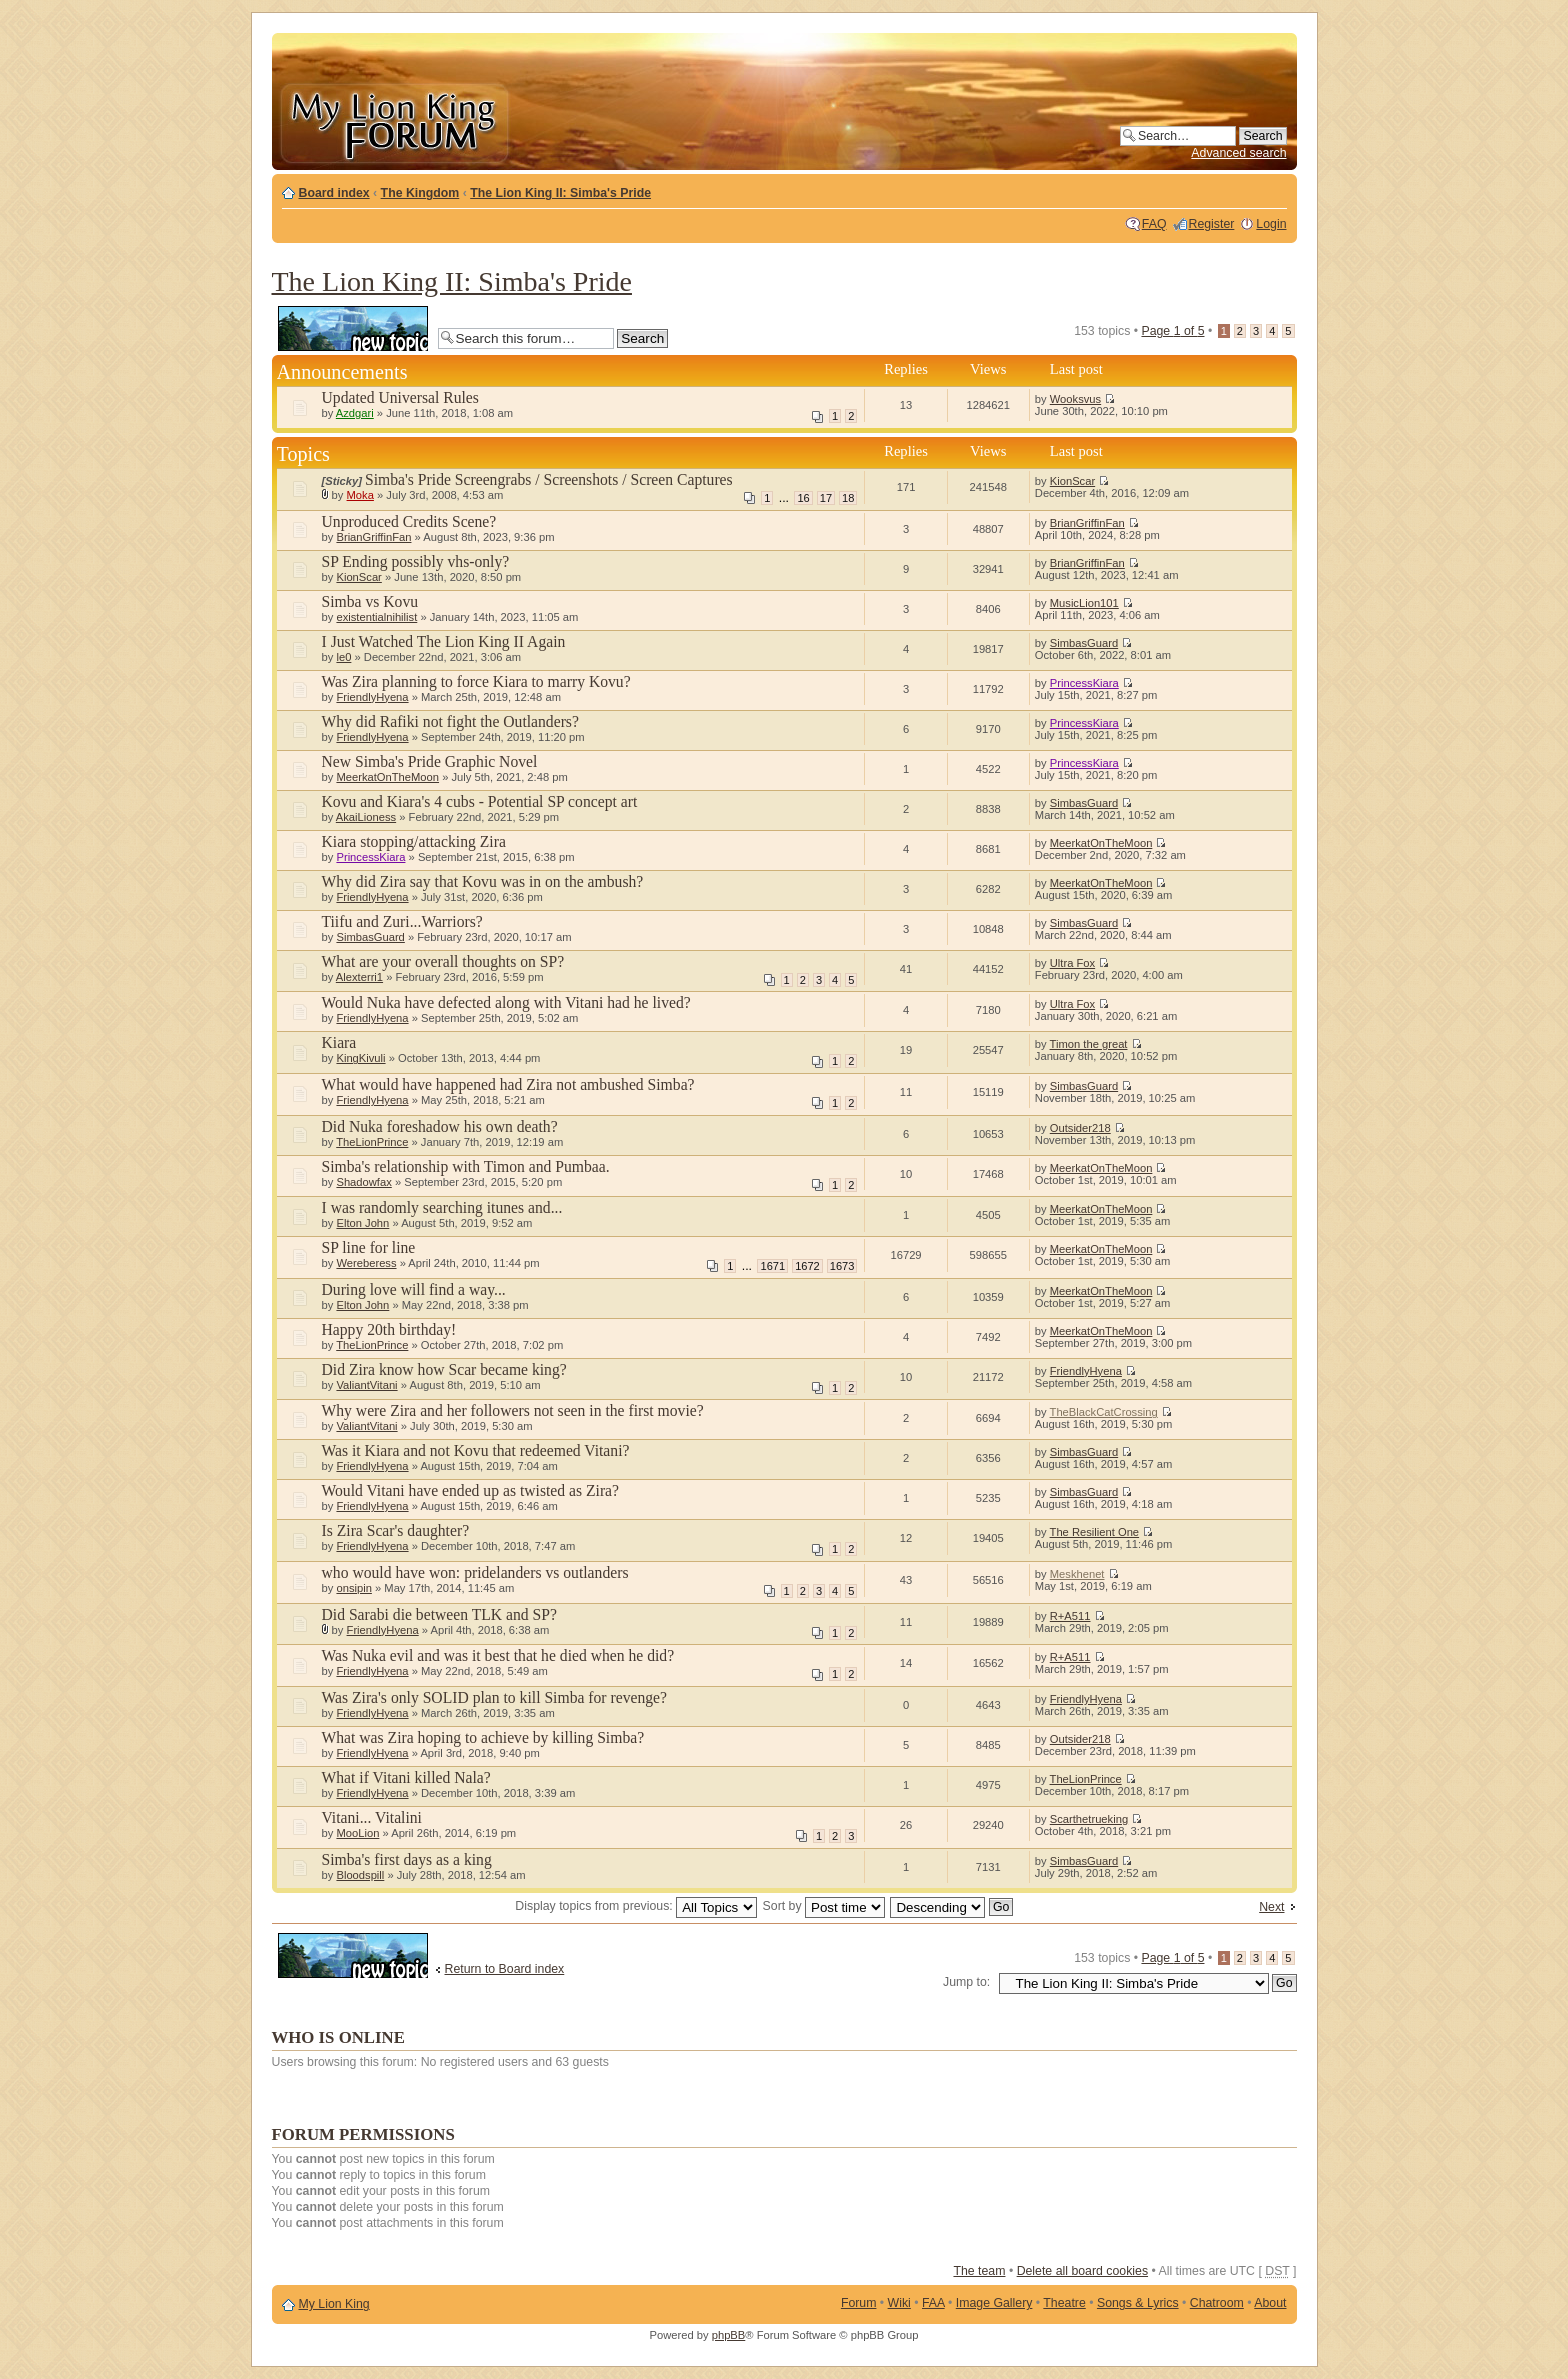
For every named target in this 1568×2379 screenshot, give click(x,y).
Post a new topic (353, 328)
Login (1271, 224)
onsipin (353, 1588)
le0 (343, 657)
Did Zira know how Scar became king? (444, 1369)
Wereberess (366, 1263)
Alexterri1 (359, 977)
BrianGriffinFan (373, 537)
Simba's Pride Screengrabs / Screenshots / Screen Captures (549, 479)
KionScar (1072, 481)
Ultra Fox (1072, 963)
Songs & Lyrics (1138, 2303)
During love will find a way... (414, 1289)
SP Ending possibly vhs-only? (416, 561)
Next (1271, 1907)
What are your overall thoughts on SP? (443, 961)
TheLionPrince (372, 1142)
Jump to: (966, 1982)
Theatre (1064, 2303)
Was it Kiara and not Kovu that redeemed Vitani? (476, 1450)
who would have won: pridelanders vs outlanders (475, 1572)
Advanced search (1238, 153)
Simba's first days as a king (407, 1859)
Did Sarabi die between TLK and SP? (439, 1614)
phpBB (729, 2335)
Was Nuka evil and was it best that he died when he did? (498, 1655)
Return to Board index (505, 1969)
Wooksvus (1075, 399)
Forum (859, 2303)
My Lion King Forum (394, 121)
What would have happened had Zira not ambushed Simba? (508, 1084)
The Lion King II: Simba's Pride (560, 193)
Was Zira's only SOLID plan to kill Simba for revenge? (494, 1697)
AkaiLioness (366, 817)
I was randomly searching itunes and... (442, 1207)
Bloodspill (360, 1875)
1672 (807, 1266)
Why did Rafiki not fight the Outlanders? (450, 721)
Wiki (899, 2303)
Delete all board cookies (1082, 2271)
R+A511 (1070, 1616)
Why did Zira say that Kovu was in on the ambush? (483, 881)
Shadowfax (363, 1182)
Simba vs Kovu (370, 601)
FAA (933, 2303)
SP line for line (369, 1247)
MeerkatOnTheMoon (387, 777)
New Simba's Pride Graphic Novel (430, 761)
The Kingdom (420, 193)
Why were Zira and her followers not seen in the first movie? (513, 1410)
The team (979, 2271)
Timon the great (1089, 1044)
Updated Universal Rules (400, 397)
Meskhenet (1077, 1574)
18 (848, 498)
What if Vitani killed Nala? (406, 1777)
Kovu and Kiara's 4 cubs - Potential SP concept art (480, 801)
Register (1212, 224)
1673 (842, 1266)
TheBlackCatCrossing (1104, 1412)
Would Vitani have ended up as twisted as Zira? (471, 1490)
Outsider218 (1080, 1128)
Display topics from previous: (636, 1906)
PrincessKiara (1084, 683)
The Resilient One (1095, 1532)
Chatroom (1217, 2303)
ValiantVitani (366, 1385)
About (1270, 2303)
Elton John (362, 1223)
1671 (772, 1266)
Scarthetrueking (1089, 1819)
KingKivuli (360, 1058)
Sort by (824, 1906)
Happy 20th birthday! (389, 1329)
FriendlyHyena (372, 697)
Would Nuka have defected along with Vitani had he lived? (506, 1002)
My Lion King (334, 2304)
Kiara (339, 1042)
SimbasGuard (1084, 643)
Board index (334, 193)
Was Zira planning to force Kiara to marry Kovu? (476, 681)
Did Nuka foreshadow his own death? (440, 1126)
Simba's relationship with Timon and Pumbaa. (466, 1166)
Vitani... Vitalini (372, 1817)
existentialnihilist (376, 617)
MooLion (357, 1833)
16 (803, 498)
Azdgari (355, 413)
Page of (1172, 331)
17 (826, 498)
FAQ (1154, 224)
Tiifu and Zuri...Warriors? (402, 921)
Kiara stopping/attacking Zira (414, 841)
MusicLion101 (1084, 603)
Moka (360, 495)
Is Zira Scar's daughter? (396, 1530)
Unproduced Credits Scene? (409, 521)
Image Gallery (994, 2303)
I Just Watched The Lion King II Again (444, 641)
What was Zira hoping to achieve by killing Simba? (483, 1737)
